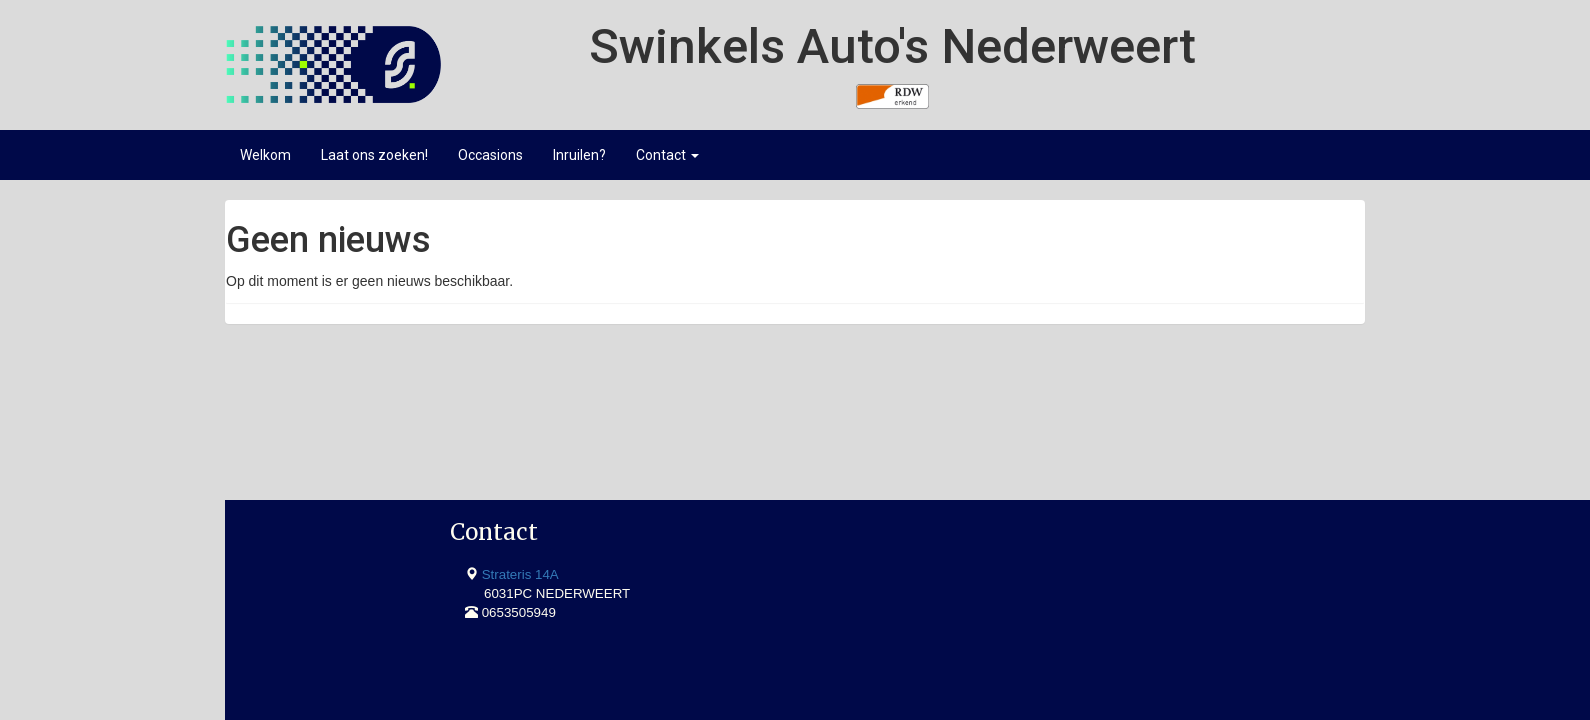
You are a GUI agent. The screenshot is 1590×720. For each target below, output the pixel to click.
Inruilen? (579, 155)
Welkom (265, 155)
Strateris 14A (310, 437)
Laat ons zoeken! (374, 155)
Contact (667, 155)
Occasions (490, 155)
